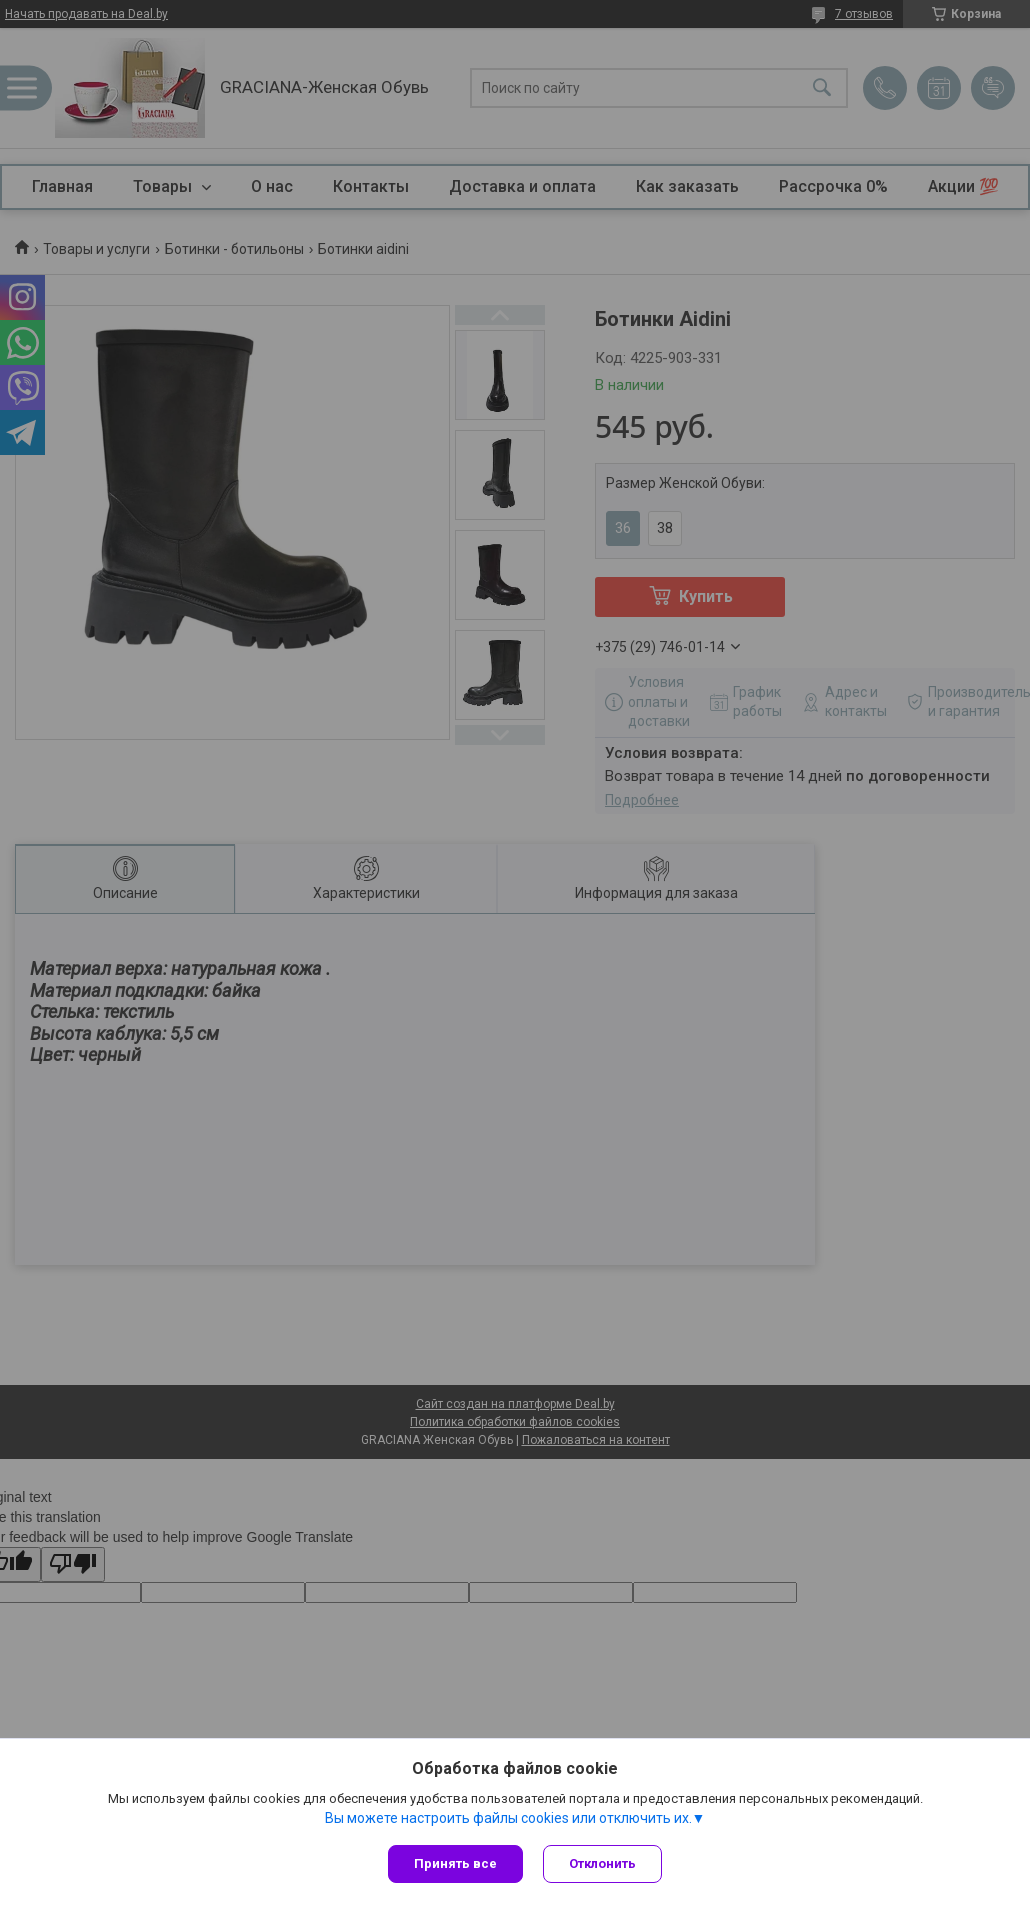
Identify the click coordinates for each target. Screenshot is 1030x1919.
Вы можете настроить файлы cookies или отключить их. (508, 1818)
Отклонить (602, 1863)
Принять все (455, 1863)
